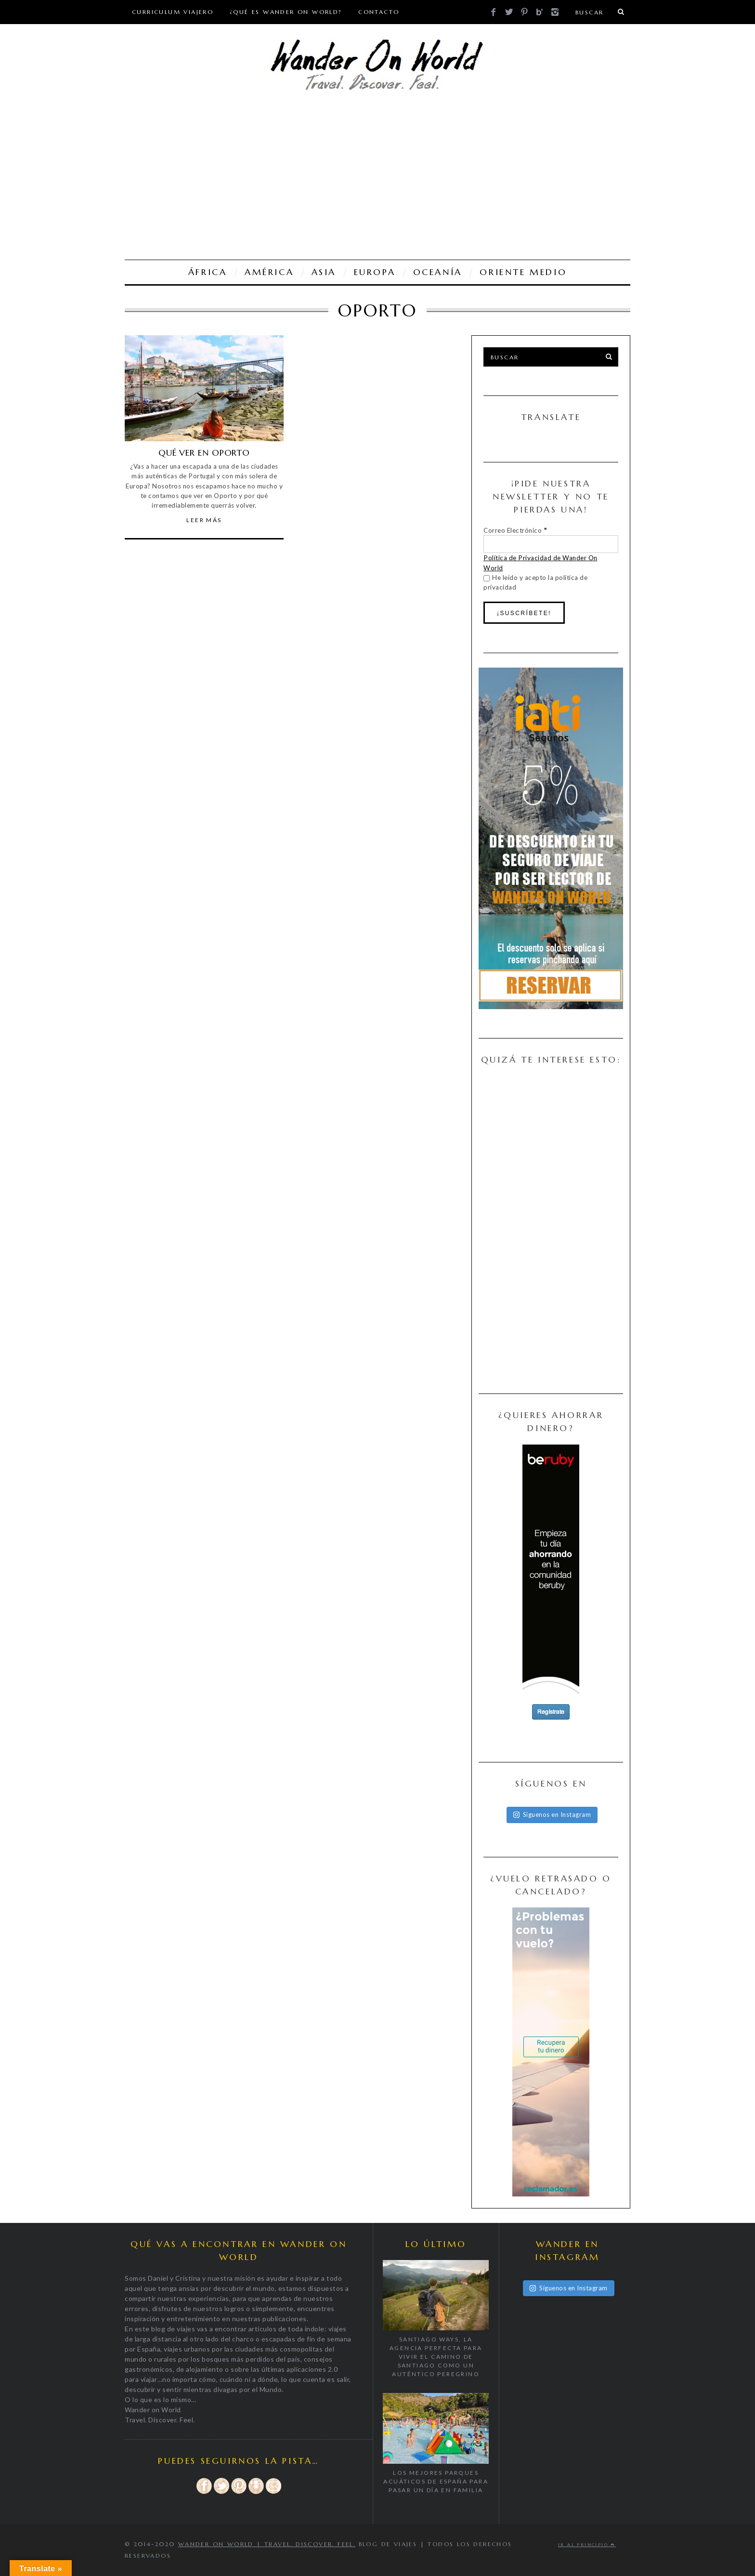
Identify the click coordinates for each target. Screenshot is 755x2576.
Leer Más (203, 520)
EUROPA (375, 271)
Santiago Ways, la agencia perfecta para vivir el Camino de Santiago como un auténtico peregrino (436, 2357)
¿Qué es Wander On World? (286, 11)
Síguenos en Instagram (552, 1814)
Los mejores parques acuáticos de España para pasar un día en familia (435, 2481)
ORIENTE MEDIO (523, 271)
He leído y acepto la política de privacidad (535, 582)
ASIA (324, 271)
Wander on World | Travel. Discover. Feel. (266, 2544)
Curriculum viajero (172, 11)
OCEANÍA (437, 271)
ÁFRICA (207, 271)
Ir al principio (587, 2544)
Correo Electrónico (515, 530)
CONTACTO (378, 11)
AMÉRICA (269, 271)
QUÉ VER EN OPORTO (204, 452)
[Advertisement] (377, 177)
